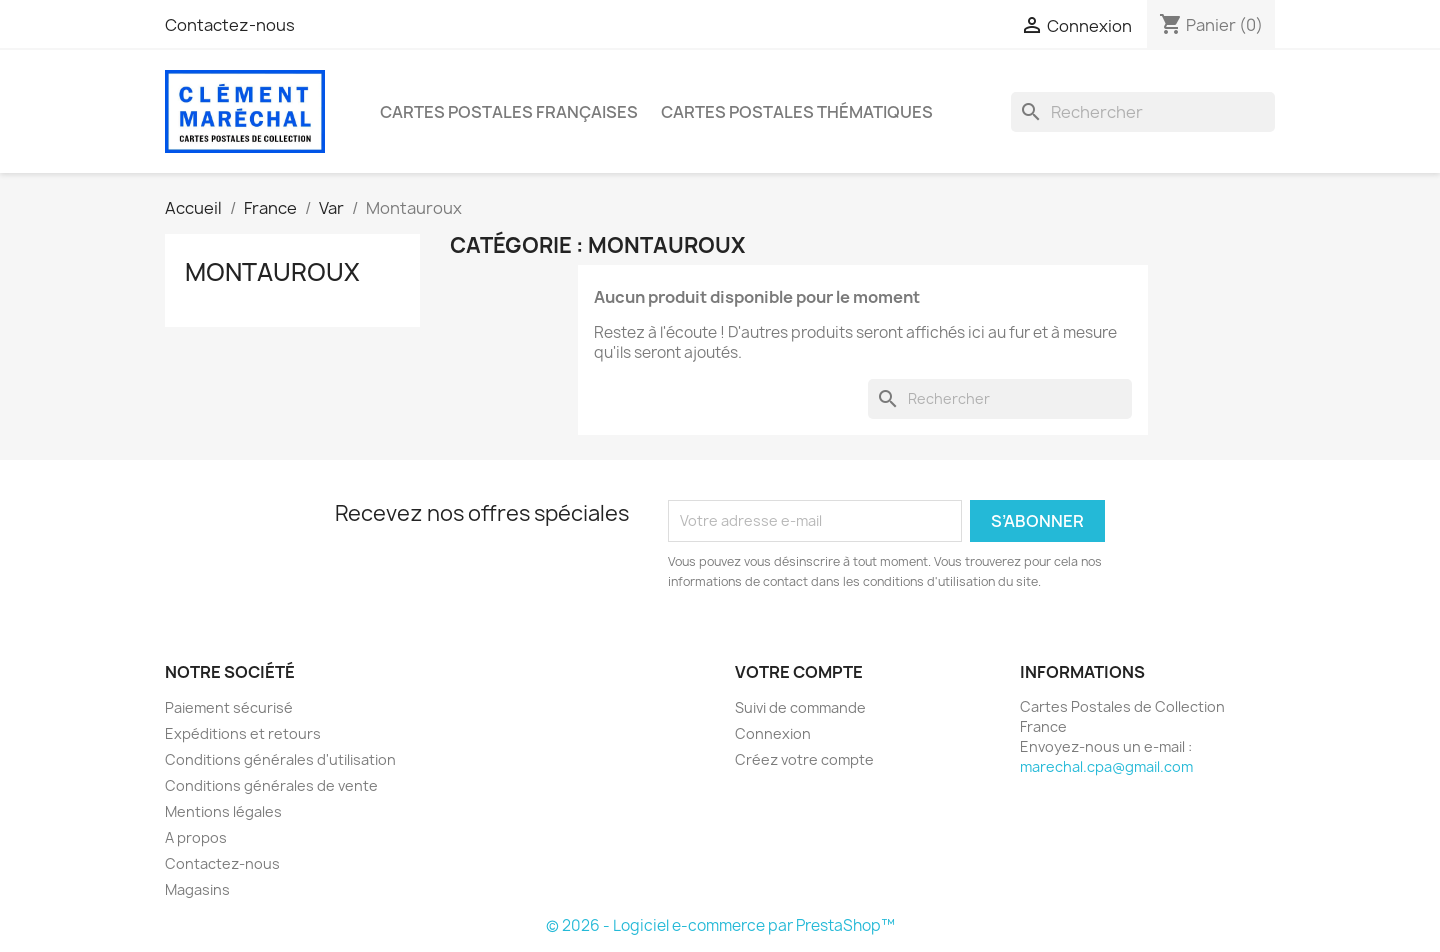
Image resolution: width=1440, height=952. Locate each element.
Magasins (197, 889)
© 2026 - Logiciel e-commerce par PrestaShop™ (720, 925)
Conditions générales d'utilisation (280, 759)
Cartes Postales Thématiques (797, 112)
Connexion (773, 733)
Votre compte (799, 672)
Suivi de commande (800, 707)
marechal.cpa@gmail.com (1106, 766)
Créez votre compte (804, 759)
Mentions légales (223, 811)
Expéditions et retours (243, 733)
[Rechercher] (1143, 112)
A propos (196, 837)
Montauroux (272, 272)
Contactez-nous (230, 25)
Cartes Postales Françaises (509, 112)
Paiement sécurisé (229, 707)
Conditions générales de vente (271, 785)
